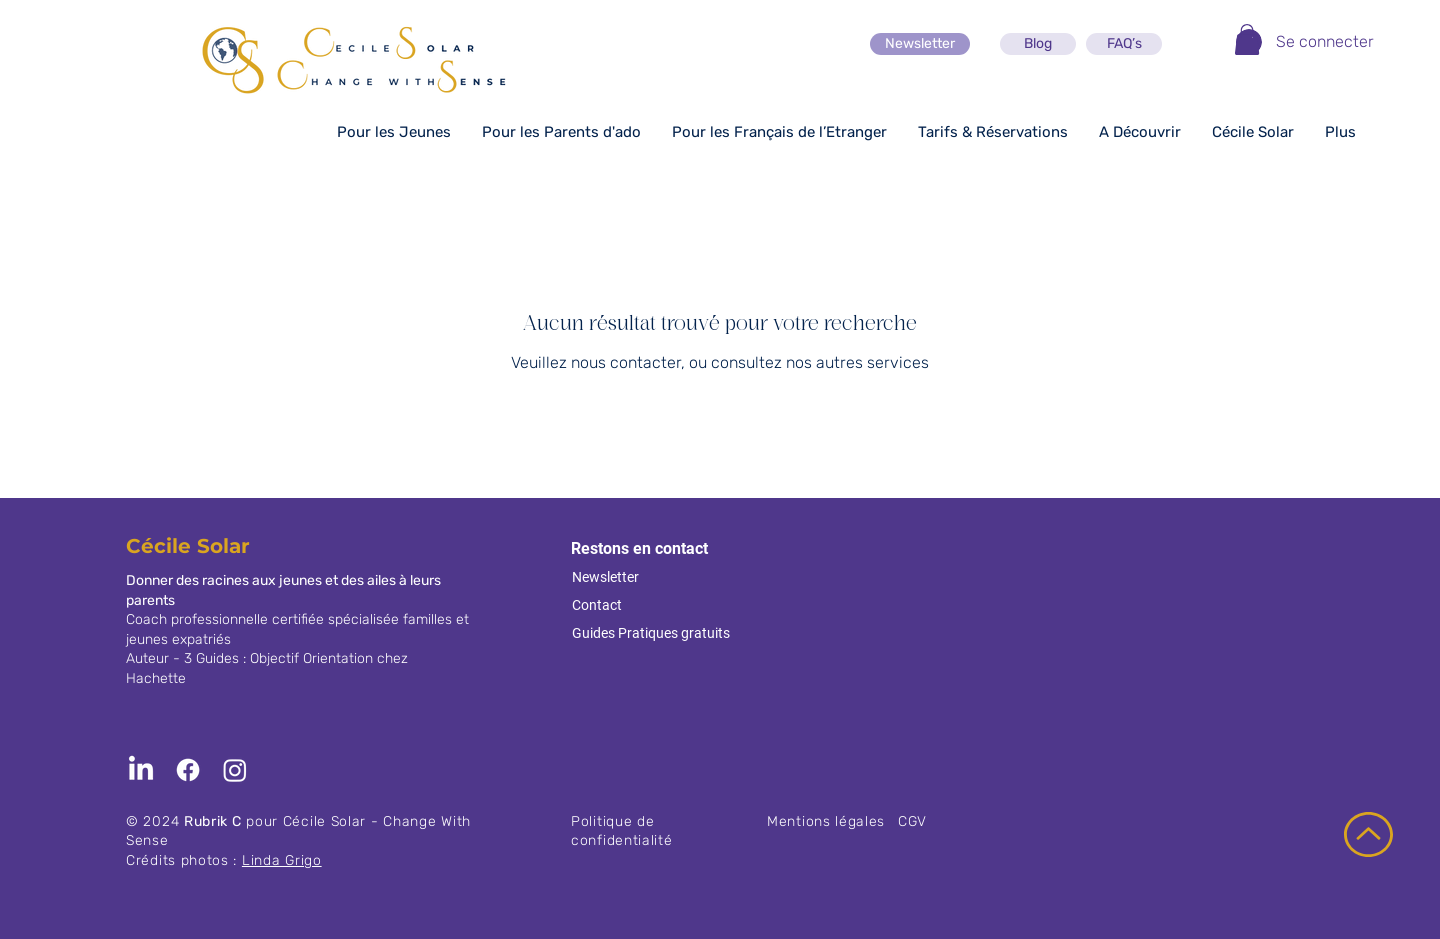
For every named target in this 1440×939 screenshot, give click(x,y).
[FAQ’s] (1124, 44)
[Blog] (1038, 44)
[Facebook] (188, 770)
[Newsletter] (920, 44)
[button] (1247, 39)
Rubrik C (213, 821)
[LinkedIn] (141, 770)
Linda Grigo (282, 860)
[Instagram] (235, 770)
